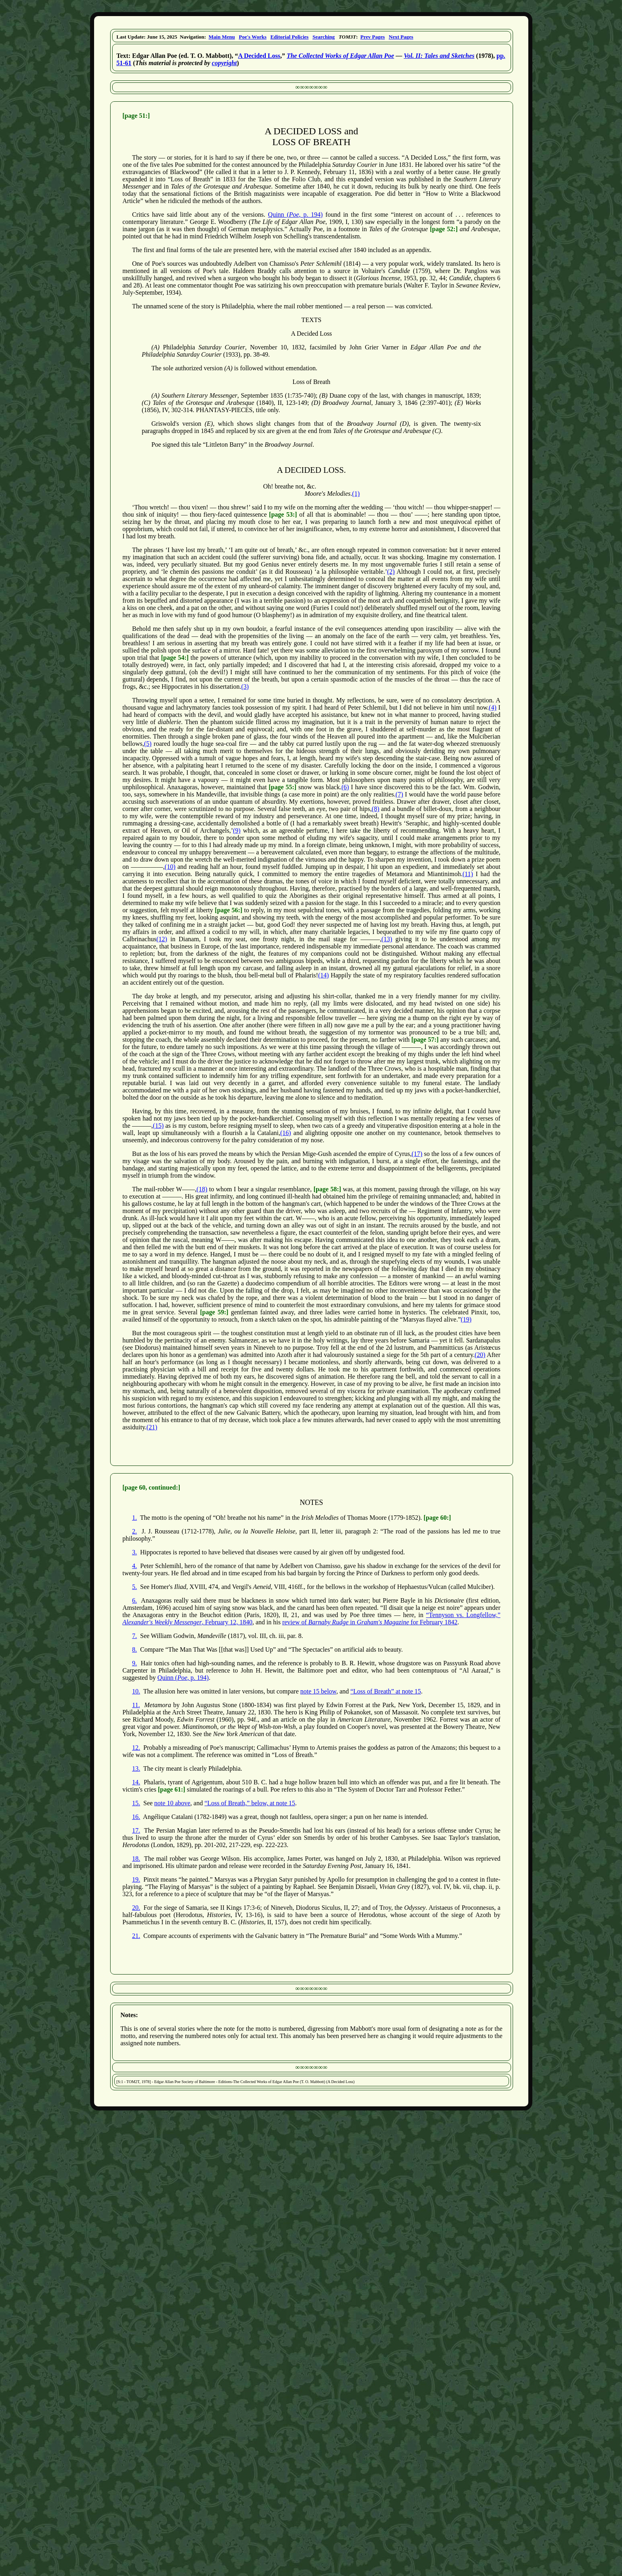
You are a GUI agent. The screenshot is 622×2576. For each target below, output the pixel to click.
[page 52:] (444, 229)
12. (136, 1747)
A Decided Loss (259, 55)
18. (136, 1858)
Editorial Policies (289, 37)
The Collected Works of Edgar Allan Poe (340, 55)
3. (134, 1552)
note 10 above (172, 1803)
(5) (148, 743)
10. (136, 1691)
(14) (323, 975)
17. (136, 1830)
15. (136, 1803)
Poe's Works (253, 37)
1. (134, 1517)
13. (136, 1768)
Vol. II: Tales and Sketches (439, 55)
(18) (202, 1189)
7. (134, 1635)
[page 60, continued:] (152, 1487)
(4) (493, 707)
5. (134, 1586)
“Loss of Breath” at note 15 (385, 1691)
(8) (376, 808)
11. (136, 1705)
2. (134, 1531)
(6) (345, 787)
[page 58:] (327, 1189)
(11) (467, 873)
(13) (387, 939)
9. (134, 1663)
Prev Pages (372, 37)
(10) (170, 866)
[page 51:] (136, 115)
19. (136, 1879)
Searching (323, 37)
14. (136, 1782)
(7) (399, 794)
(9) (236, 830)
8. (134, 1649)
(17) (417, 1153)
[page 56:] (228, 910)
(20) (479, 1354)
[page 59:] (214, 1312)
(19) (466, 1319)
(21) (151, 1427)
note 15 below (318, 1691)
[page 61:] (171, 1789)
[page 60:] (437, 1517)
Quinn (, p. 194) (295, 214)
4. (134, 1565)
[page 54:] (175, 657)
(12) (161, 939)
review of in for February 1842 (370, 1622)
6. (134, 1600)
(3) (245, 686)
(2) (391, 571)
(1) (356, 493)
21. (136, 1935)
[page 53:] (283, 514)
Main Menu (222, 37)
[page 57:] (425, 1039)
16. (136, 1816)
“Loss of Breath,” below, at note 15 (249, 1803)
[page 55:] (282, 787)
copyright (224, 63)
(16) (285, 1132)
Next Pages (401, 37)
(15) (158, 1125)
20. (136, 1907)
